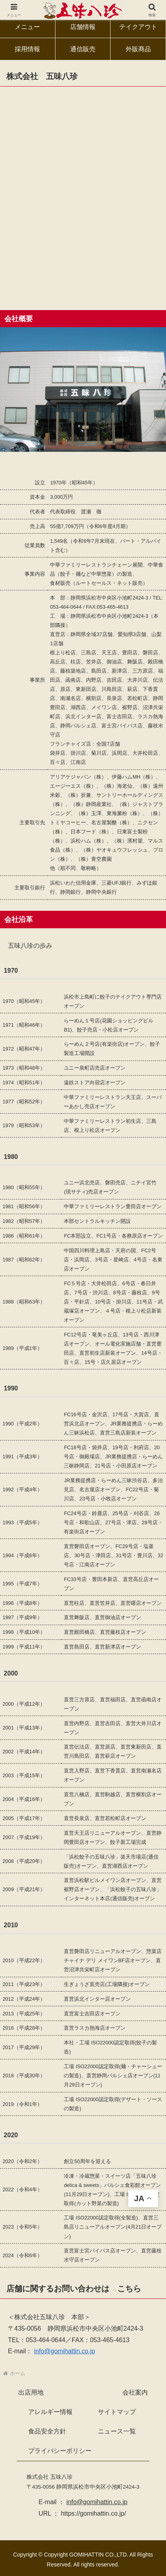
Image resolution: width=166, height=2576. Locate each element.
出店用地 (31, 2392)
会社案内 (135, 2392)
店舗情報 (82, 26)
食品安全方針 (47, 2431)
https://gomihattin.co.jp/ (93, 2513)
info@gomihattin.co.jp (64, 2351)
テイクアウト (138, 26)
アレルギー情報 (50, 2411)
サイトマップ (117, 2411)
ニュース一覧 (117, 2431)
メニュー (27, 26)
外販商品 (138, 49)
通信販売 (82, 49)
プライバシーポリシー (60, 2450)
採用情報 (27, 49)
